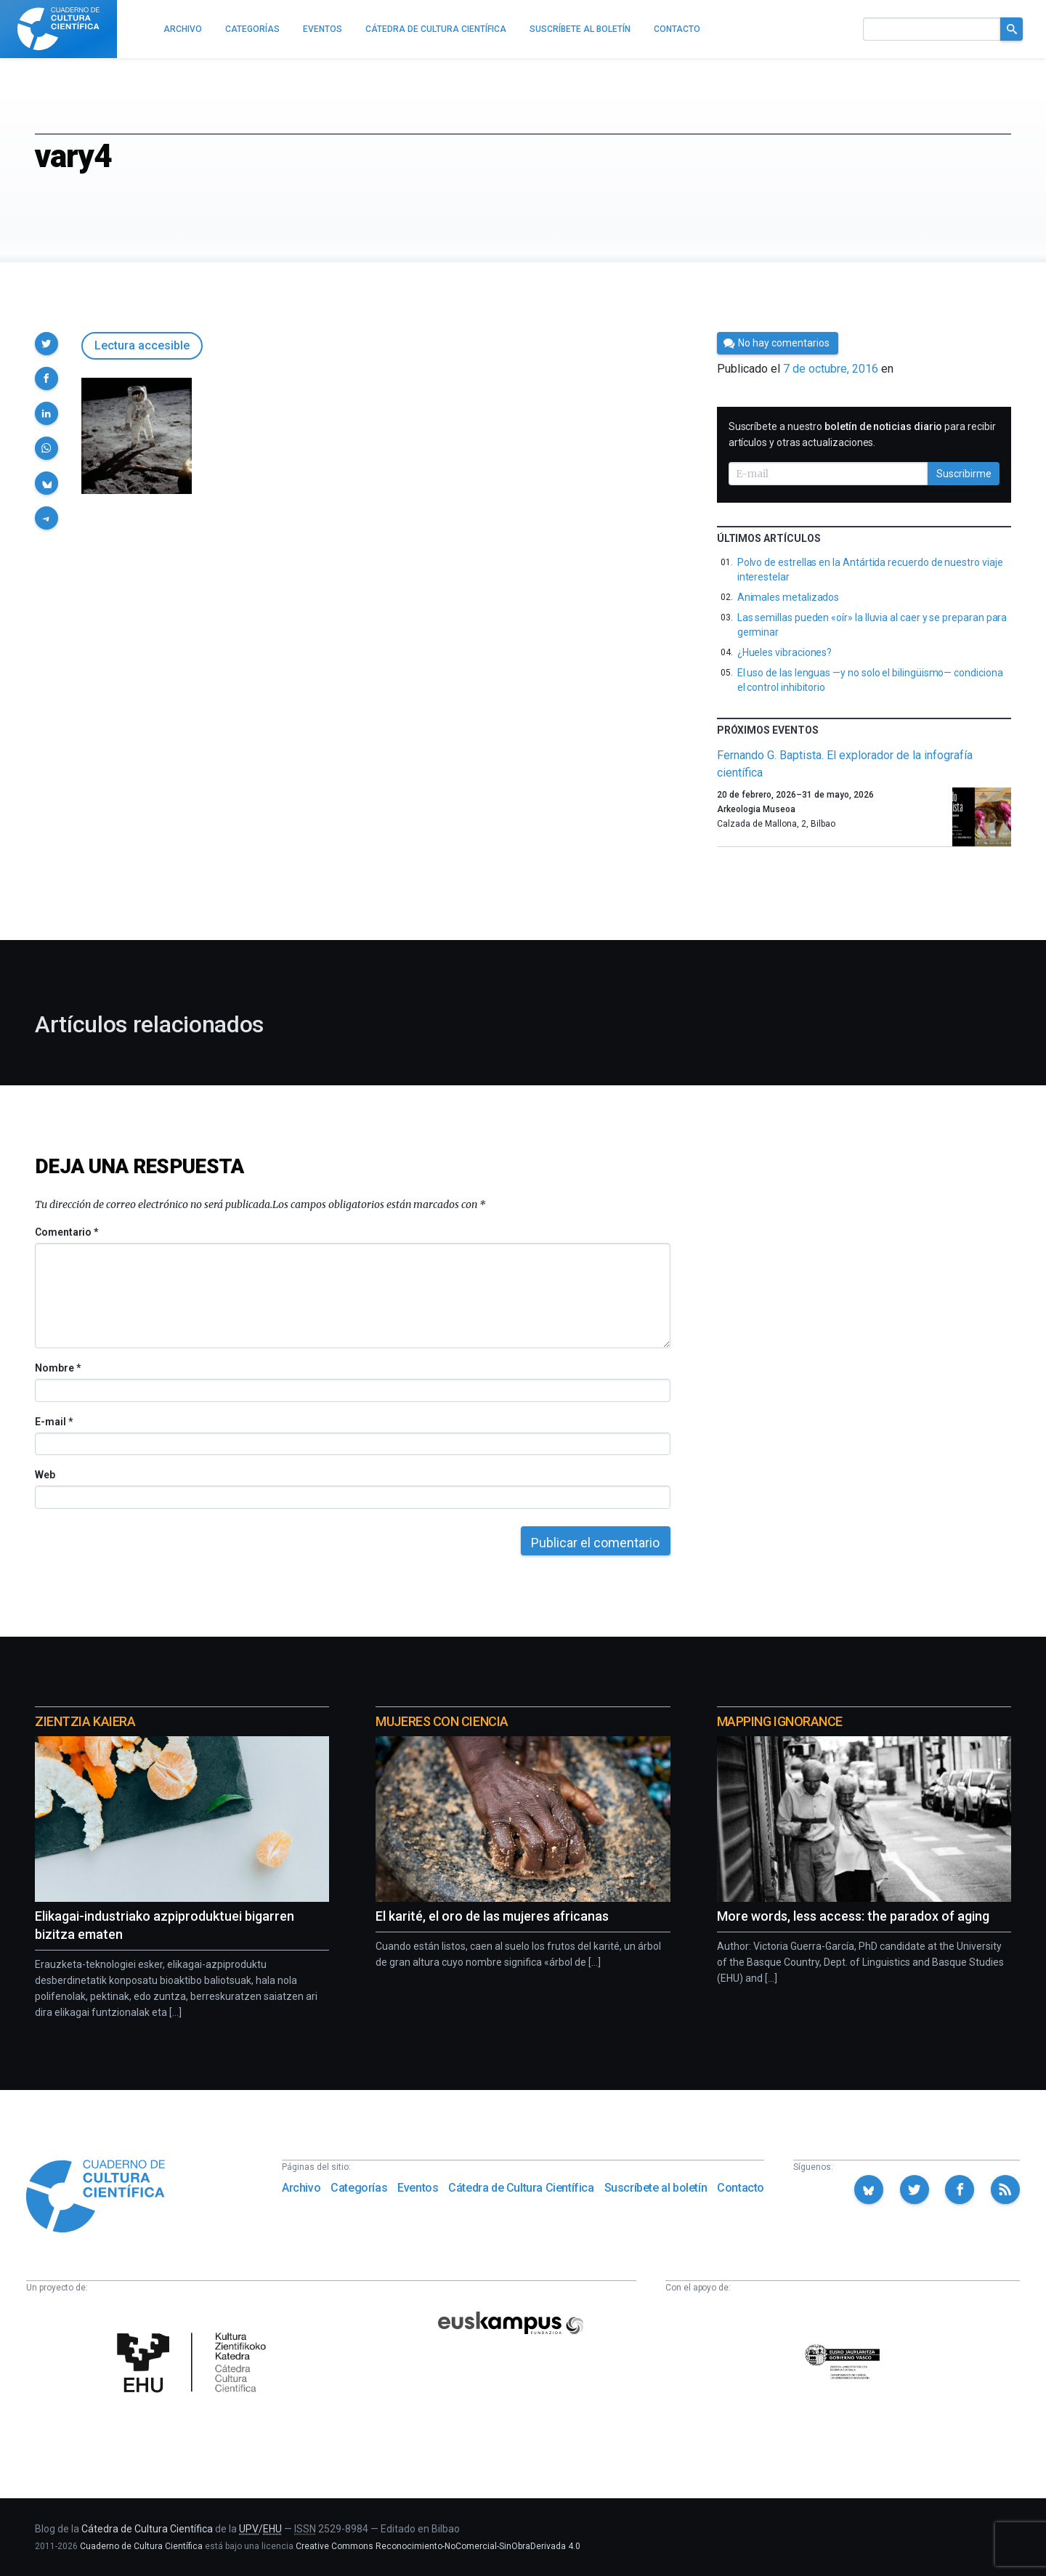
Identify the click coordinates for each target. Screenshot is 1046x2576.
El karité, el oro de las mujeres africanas (492, 1916)
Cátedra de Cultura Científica (520, 2188)
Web (45, 1475)
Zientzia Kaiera (85, 1721)
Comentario (66, 1232)
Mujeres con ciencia (442, 1721)
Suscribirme (964, 473)
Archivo (301, 2188)
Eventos (417, 2188)
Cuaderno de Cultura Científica (141, 2546)
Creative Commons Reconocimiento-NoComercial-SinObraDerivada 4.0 (438, 2546)
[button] (46, 343)
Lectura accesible (142, 345)
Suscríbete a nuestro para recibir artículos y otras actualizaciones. (862, 434)
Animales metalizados (788, 597)
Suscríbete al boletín (656, 2188)
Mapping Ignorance (780, 1721)
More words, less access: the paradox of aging (853, 1916)
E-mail (53, 1421)
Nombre (57, 1368)
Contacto (740, 2188)
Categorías (359, 2188)
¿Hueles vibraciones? (784, 652)
